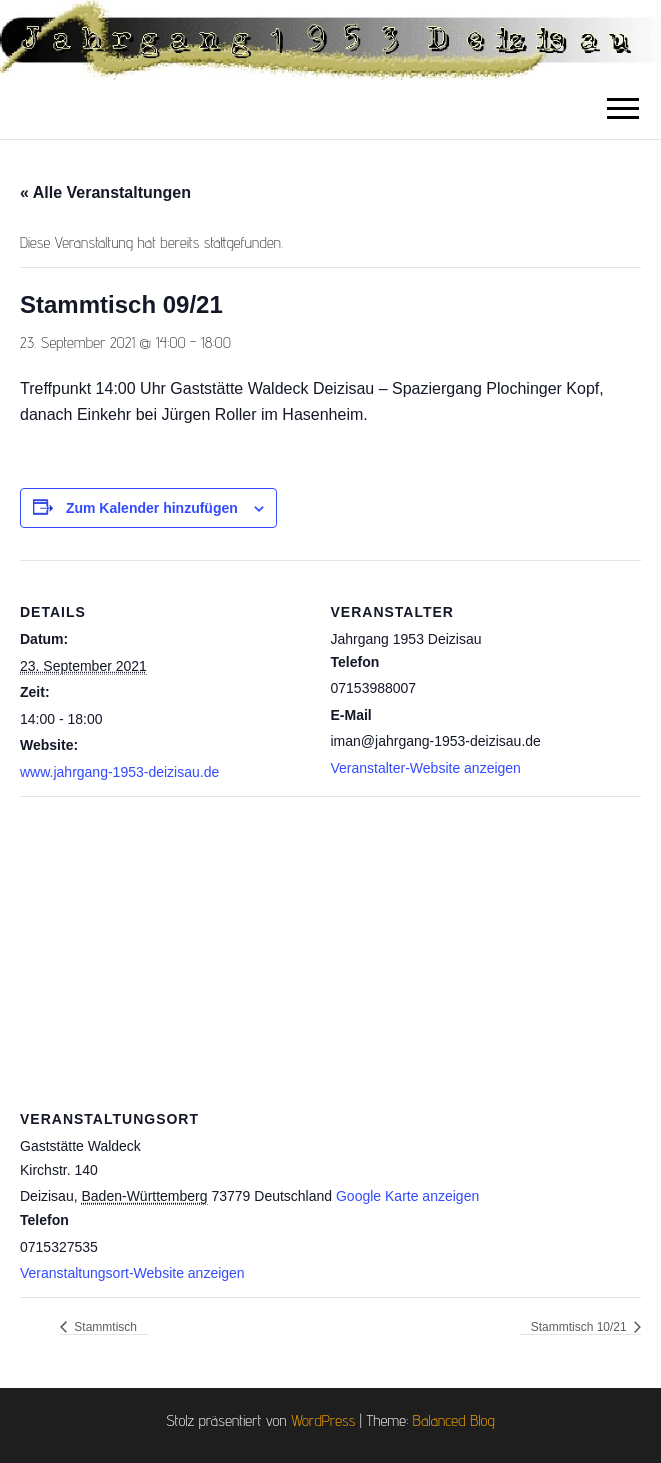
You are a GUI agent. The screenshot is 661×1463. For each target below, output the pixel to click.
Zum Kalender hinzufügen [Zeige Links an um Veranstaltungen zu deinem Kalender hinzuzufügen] (152, 508)
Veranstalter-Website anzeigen (426, 768)
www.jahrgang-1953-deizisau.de (119, 772)
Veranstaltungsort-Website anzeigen (132, 1273)
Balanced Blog (454, 1420)
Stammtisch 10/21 (580, 1327)
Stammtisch (104, 1327)
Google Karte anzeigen (407, 1196)
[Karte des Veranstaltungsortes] (330, 940)
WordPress (323, 1420)
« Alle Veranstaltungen (105, 192)
